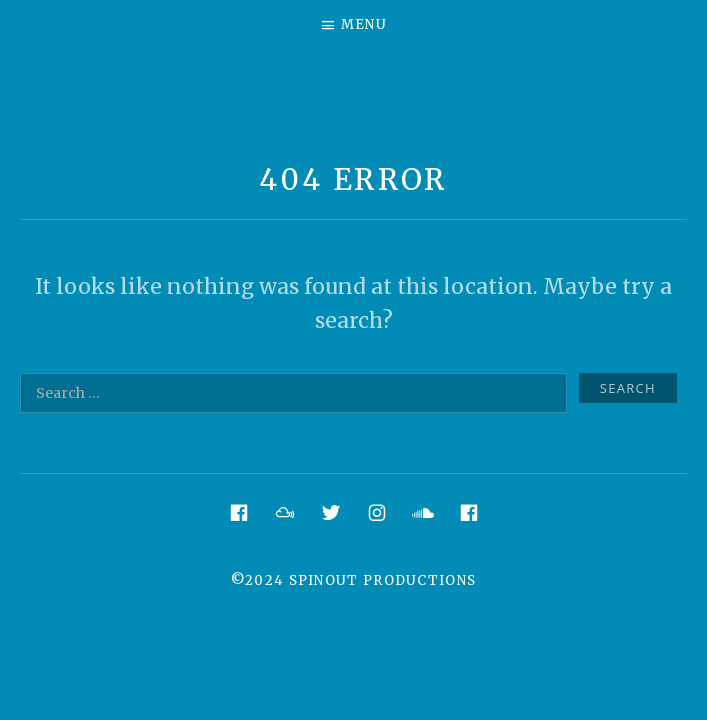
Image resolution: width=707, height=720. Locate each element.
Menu (364, 24)
